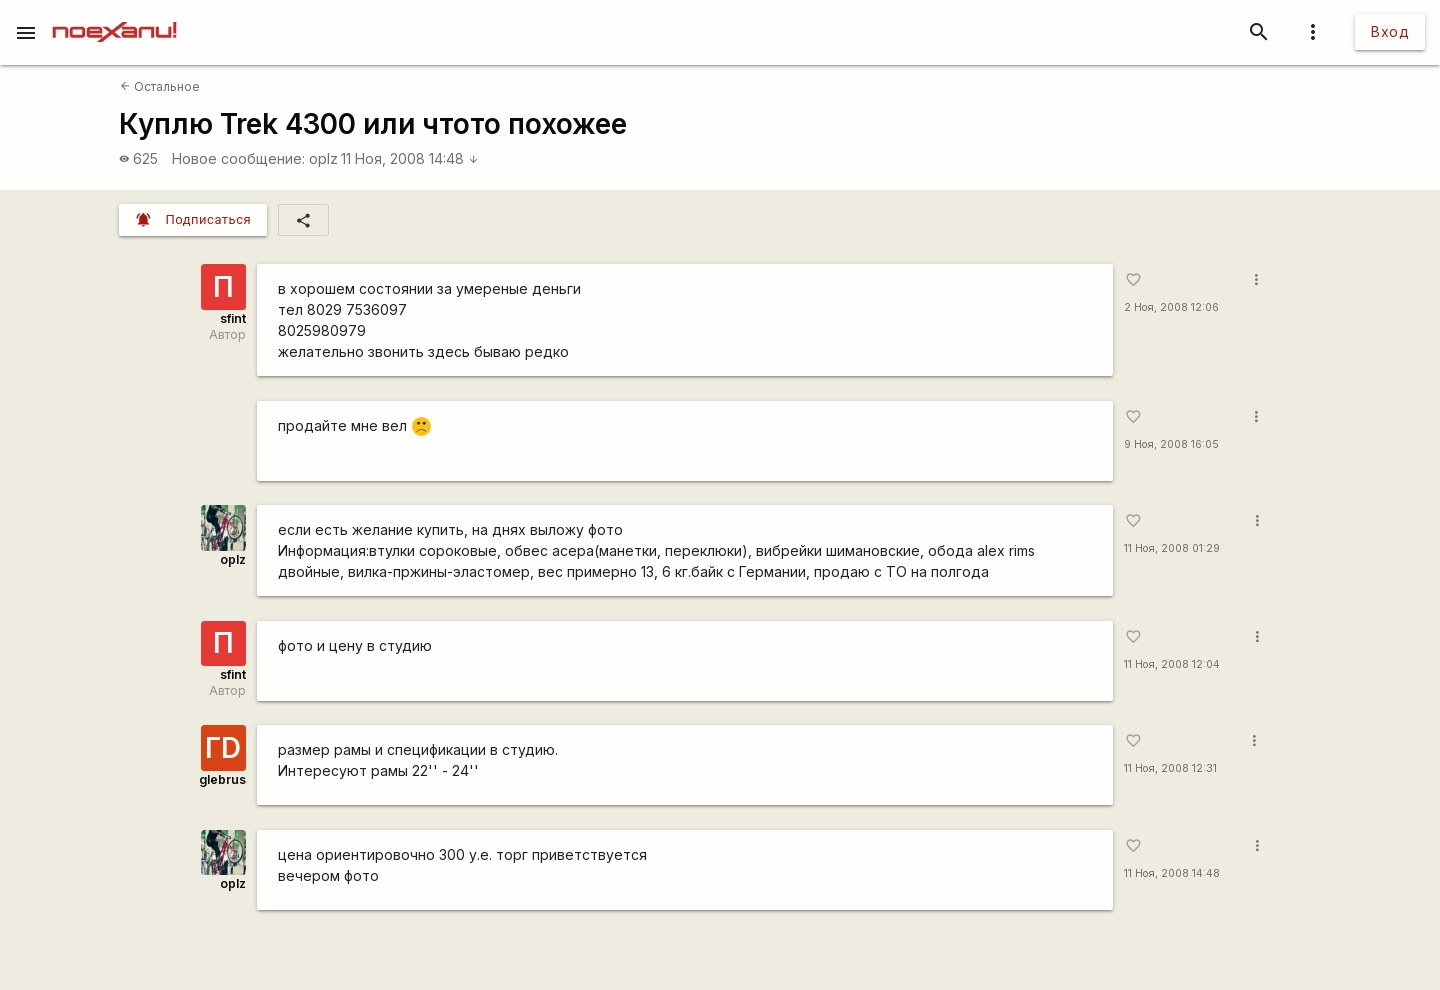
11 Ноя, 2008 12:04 (1172, 664)
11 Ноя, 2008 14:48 (410, 158)
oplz (323, 158)
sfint (233, 318)
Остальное (160, 86)
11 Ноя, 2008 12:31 (1170, 768)
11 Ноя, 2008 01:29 (1172, 548)
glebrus (222, 779)
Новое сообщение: (238, 158)
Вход (1390, 31)
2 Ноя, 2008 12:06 (1171, 307)
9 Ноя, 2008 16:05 (1171, 444)
